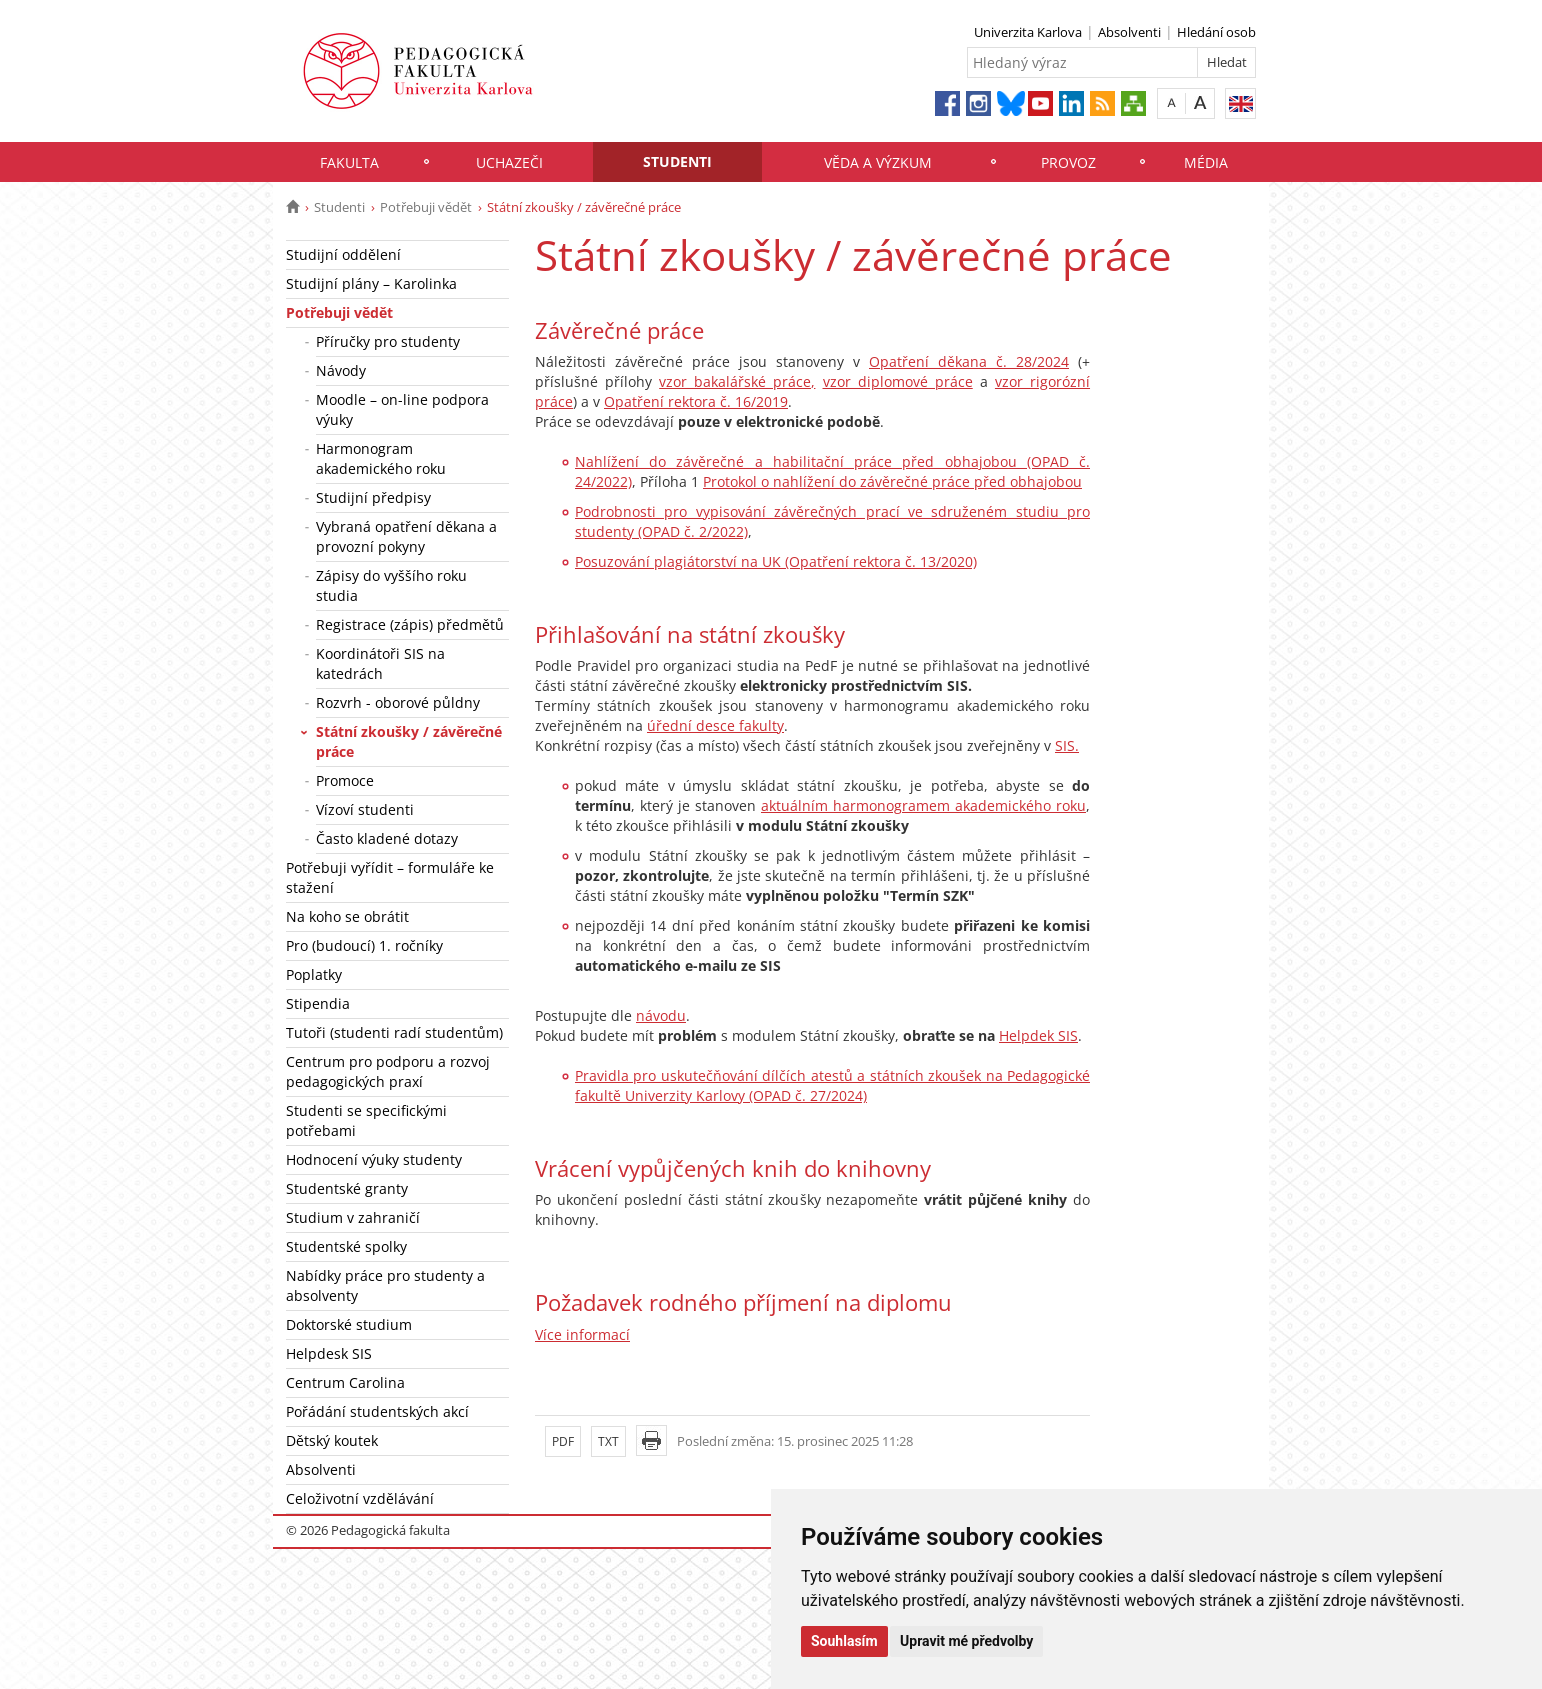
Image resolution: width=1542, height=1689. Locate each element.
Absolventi (1129, 32)
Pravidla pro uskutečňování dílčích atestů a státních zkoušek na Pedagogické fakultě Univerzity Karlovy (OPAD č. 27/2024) (832, 1085)
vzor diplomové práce (898, 381)
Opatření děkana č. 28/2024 (969, 361)
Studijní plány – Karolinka (371, 283)
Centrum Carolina (345, 1382)
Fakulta (349, 162)
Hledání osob (1216, 32)
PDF (563, 1441)
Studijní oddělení (343, 254)
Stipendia (318, 1003)
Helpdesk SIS (329, 1353)
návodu (661, 1015)
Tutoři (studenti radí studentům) (394, 1032)
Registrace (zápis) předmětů (410, 624)
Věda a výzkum (878, 162)
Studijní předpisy (373, 497)
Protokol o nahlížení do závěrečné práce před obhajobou (892, 481)
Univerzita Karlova (1028, 32)
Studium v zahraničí (353, 1217)
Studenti (677, 161)
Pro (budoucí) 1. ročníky (364, 945)
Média (1206, 162)
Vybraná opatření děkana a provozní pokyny (406, 536)
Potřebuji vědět (426, 207)
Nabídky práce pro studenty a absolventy (385, 1285)
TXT (608, 1441)
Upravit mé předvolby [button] (966, 1641)
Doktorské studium (349, 1324)
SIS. (1067, 745)
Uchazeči (509, 162)
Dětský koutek (332, 1440)
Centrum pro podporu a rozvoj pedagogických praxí (388, 1071)
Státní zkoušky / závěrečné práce (409, 741)
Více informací (582, 1334)
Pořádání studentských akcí (377, 1411)
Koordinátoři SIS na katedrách (380, 663)
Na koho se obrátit (347, 916)
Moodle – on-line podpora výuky (402, 409)
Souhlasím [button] (844, 1641)
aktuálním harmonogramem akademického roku (923, 805)
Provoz (1068, 162)
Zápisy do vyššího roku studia (391, 585)
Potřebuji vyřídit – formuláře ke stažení (390, 877)
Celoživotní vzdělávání (360, 1498)
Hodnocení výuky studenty (374, 1159)
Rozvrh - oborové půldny (398, 702)
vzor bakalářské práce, (737, 381)
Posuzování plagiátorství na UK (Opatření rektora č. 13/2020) (776, 561)
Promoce (345, 780)
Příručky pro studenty (388, 341)
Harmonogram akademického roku (381, 458)
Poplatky (314, 974)
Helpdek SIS (1038, 1035)
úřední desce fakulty (715, 725)
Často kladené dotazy (387, 838)
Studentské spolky (346, 1246)
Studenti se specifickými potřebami (366, 1120)
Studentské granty (347, 1188)
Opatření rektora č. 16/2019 (696, 401)
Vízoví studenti (365, 809)
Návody (341, 370)
